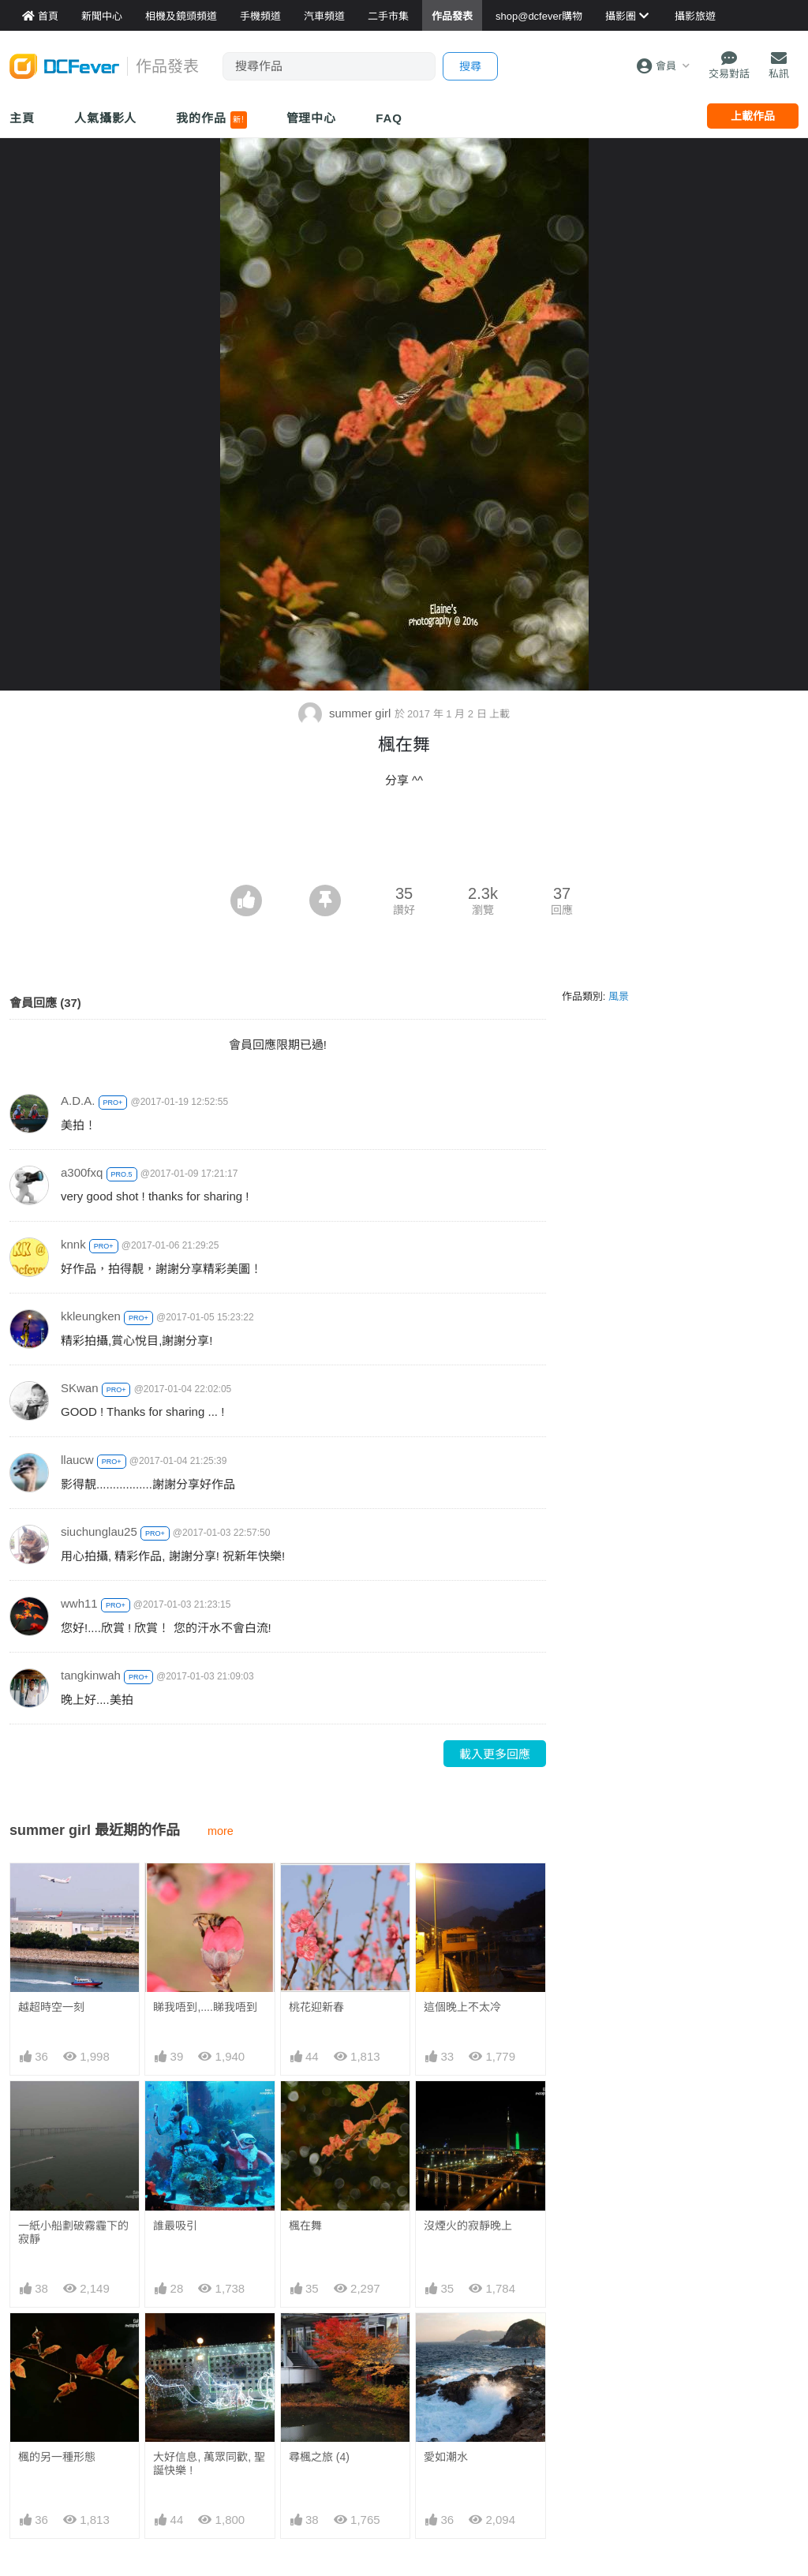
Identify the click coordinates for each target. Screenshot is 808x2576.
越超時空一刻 (51, 2007)
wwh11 (79, 1603)
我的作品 (211, 120)
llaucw (77, 1459)
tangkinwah (91, 1675)
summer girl (346, 713)
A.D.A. (78, 1100)
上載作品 (753, 116)
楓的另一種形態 (56, 2457)
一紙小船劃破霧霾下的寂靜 (73, 2232)
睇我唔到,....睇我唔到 (204, 2007)
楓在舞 (305, 2225)
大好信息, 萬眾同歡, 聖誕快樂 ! (209, 2464)
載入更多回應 (494, 1754)
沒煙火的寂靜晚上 (468, 2225)
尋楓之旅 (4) (319, 2341)
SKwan (80, 1388)
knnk (73, 1244)
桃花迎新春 (316, 2007)
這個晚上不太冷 (462, 2007)
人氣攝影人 (105, 118)
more (221, 1831)
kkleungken (91, 1316)
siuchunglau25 (99, 1531)
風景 (618, 996)
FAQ (389, 118)
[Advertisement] (404, 841)
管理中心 (311, 118)
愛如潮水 (446, 2341)
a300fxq (82, 1172)
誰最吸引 (175, 2225)
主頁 (22, 118)
